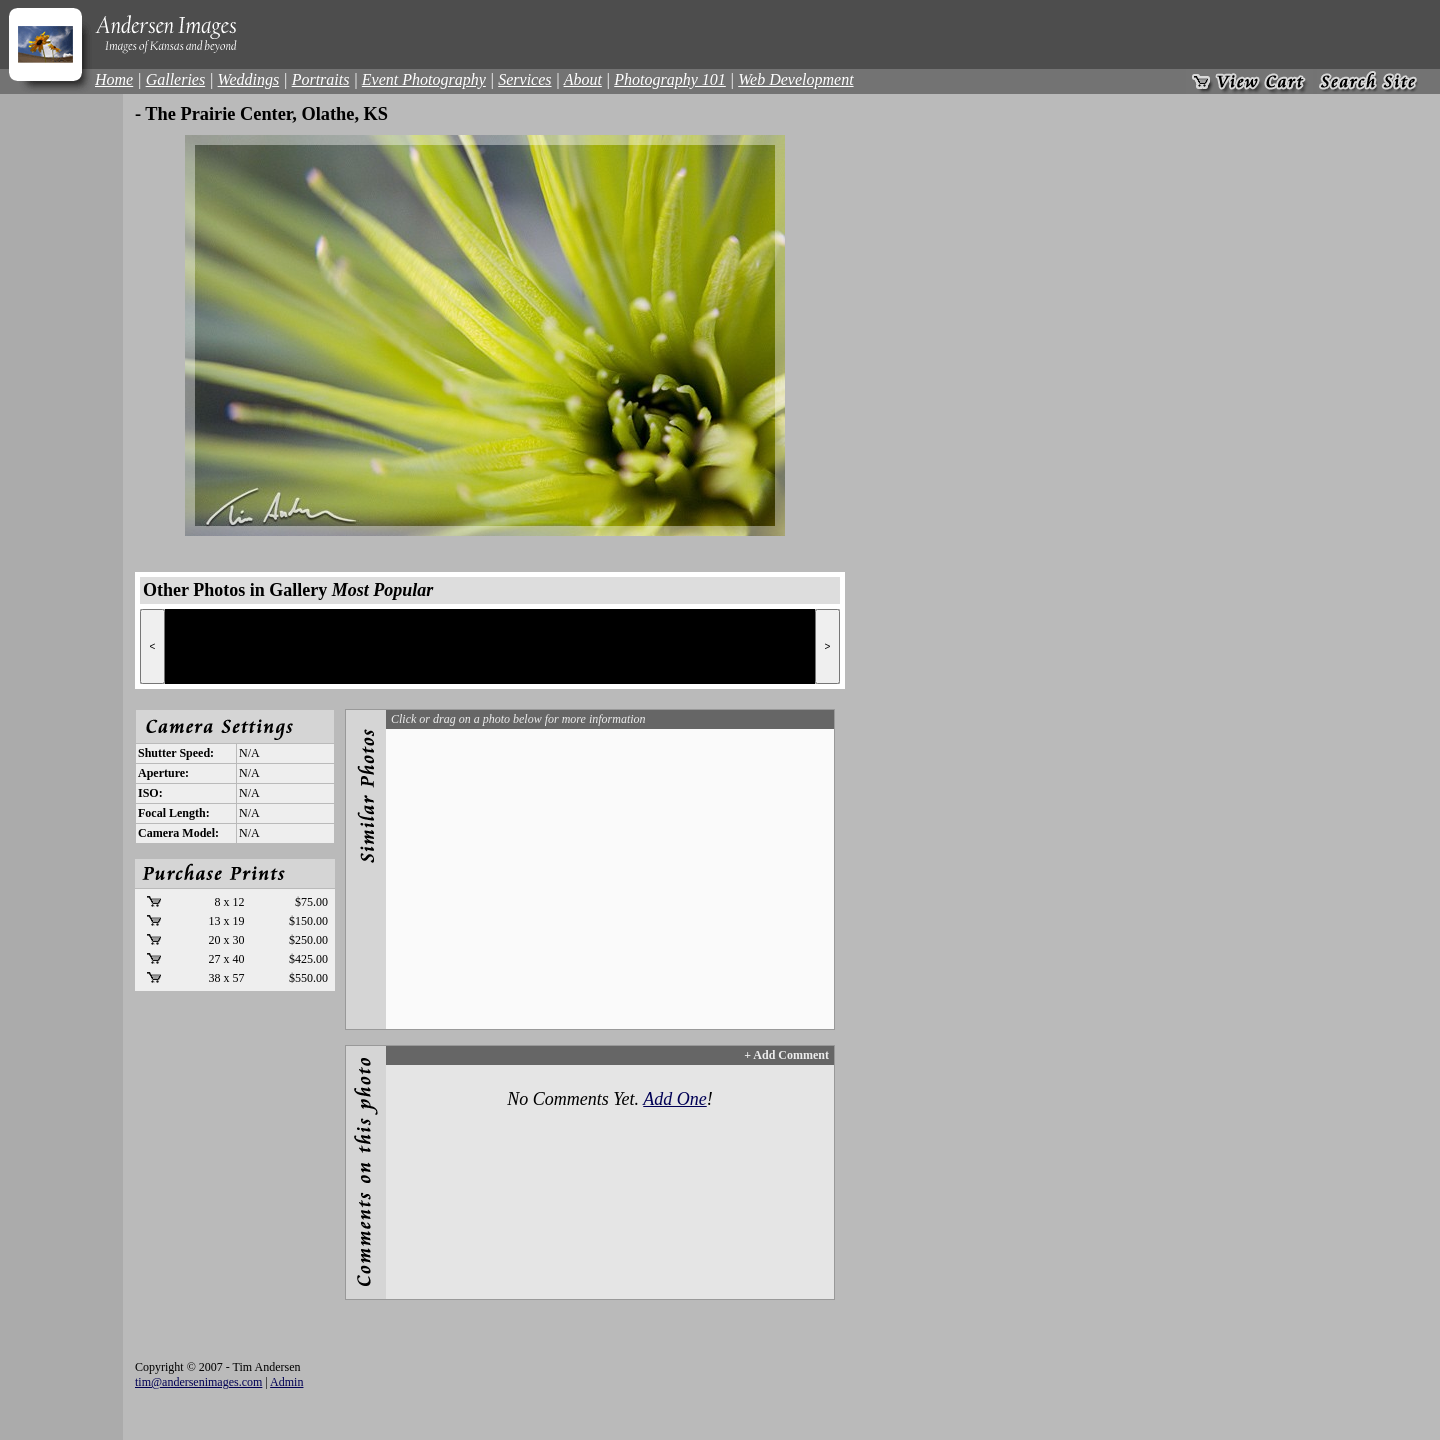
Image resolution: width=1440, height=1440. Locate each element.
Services (524, 79)
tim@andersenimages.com (198, 1382)
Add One (674, 1099)
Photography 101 (670, 79)
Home (114, 79)
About (583, 79)
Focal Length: (174, 813)
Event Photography (424, 79)
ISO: (150, 793)
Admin (286, 1382)
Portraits (321, 79)
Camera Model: (178, 833)
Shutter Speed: (176, 753)
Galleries (176, 79)
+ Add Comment (786, 1055)
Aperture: (163, 773)
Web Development (795, 79)
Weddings (249, 79)
